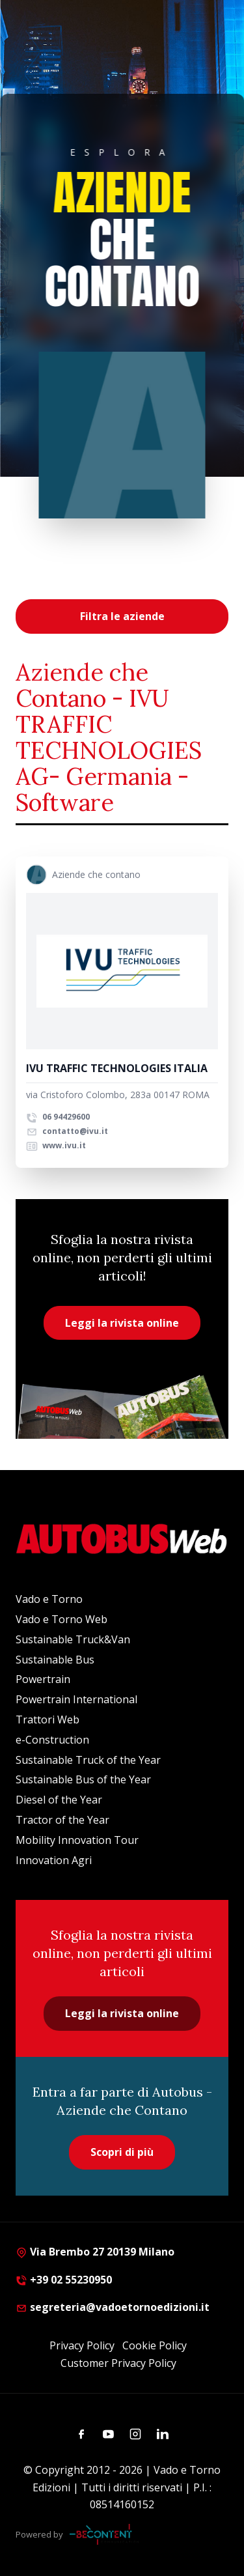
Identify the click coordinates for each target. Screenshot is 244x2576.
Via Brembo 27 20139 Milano (95, 2251)
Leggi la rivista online (122, 1323)
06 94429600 (58, 1116)
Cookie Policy (154, 2345)
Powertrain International (76, 1699)
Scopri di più (122, 2152)
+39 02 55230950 (64, 2279)
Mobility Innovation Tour (77, 1840)
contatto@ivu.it (67, 1131)
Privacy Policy (82, 2345)
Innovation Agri (54, 1860)
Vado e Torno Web (61, 1619)
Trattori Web (47, 1719)
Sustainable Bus (55, 1659)
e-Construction (52, 1740)
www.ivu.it (56, 1145)
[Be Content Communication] (104, 2534)
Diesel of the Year (59, 1799)
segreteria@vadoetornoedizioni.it (113, 2307)
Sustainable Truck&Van (73, 1639)
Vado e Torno (49, 1599)
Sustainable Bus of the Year (83, 1779)
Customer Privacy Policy (118, 2363)
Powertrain (43, 1679)
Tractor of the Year (62, 1820)
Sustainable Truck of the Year (88, 1760)
